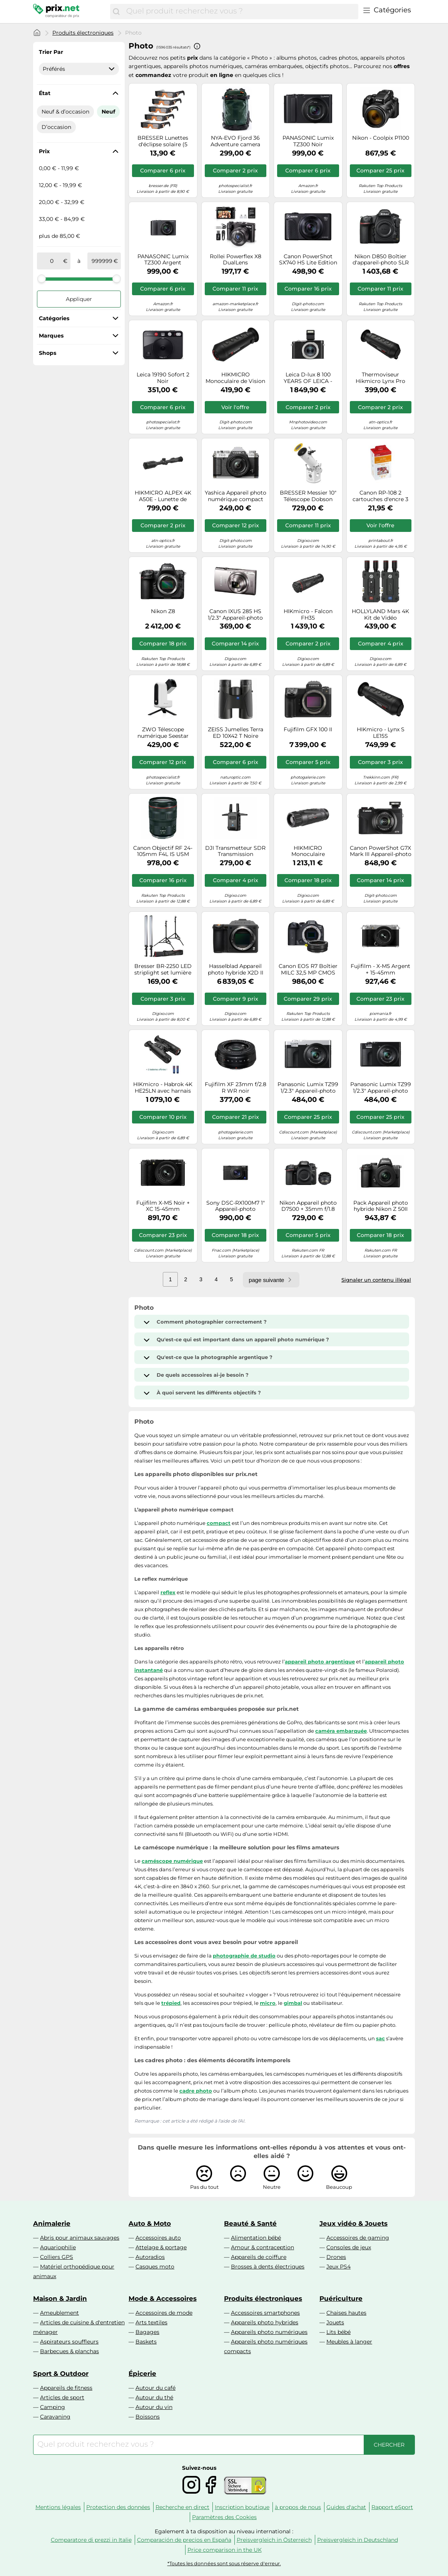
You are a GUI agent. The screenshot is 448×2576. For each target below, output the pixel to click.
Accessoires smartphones (265, 2312)
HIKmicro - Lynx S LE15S (381, 732)
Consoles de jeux (348, 2247)
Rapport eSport (392, 2507)
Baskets (146, 2341)
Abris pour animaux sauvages (79, 2237)
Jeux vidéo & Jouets (353, 2223)
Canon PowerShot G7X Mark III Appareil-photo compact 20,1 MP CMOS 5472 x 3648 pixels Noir (380, 851)
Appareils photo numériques (269, 2332)
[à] (102, 260)
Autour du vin (153, 2407)
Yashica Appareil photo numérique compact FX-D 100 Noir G (235, 496)
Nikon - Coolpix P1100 (380, 138)
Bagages (147, 2332)
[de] (51, 260)
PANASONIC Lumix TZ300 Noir (308, 141)
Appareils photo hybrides (264, 2322)
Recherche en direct (182, 2507)
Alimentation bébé (256, 2237)
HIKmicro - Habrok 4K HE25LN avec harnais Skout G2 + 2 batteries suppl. (162, 1087)
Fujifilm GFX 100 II (308, 729)
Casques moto (154, 2266)
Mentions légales (58, 2507)
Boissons (147, 2416)
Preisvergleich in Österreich (274, 2539)
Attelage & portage (161, 2247)
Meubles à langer (349, 2341)
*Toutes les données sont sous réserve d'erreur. (224, 2563)
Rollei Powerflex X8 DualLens (235, 259)
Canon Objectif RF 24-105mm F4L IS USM (162, 851)
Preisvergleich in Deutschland (357, 2539)
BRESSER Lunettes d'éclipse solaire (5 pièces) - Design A (162, 141)
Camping (52, 2407)
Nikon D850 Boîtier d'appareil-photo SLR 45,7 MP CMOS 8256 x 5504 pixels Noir (380, 259)
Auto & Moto (150, 2223)
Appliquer (79, 299)
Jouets (335, 2322)
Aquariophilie (58, 2247)
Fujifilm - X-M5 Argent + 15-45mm (380, 969)
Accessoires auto (158, 2237)
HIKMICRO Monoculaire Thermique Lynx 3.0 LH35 (308, 851)
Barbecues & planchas (69, 2351)
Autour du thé (154, 2397)
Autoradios (150, 2256)
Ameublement (59, 2312)
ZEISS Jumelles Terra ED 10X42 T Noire (235, 732)
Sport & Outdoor (61, 2373)
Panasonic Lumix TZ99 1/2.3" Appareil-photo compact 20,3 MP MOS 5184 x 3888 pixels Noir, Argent (308, 1087)
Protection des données (118, 2507)
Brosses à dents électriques (267, 2266)
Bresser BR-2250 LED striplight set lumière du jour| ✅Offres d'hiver (163, 969)
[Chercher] (116, 11)
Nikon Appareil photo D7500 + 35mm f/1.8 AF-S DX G (308, 1206)
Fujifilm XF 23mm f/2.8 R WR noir (235, 1087)
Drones (336, 2256)
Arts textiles (151, 2322)
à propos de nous (298, 2507)
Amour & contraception (262, 2247)
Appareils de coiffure (258, 2256)
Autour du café (155, 2387)
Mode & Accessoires (163, 2298)
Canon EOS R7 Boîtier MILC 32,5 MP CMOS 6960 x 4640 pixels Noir (308, 969)
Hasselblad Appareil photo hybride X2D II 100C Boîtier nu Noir (235, 969)
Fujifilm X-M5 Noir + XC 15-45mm (163, 1206)
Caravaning (55, 2416)
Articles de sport (62, 2397)
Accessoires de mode (163, 2312)
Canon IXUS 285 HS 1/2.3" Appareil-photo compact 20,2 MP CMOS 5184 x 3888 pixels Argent (235, 614)
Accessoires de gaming (357, 2237)
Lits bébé (338, 2332)
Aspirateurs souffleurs (69, 2341)
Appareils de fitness (66, 2387)
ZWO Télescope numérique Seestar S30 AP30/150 (163, 732)
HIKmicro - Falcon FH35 (308, 614)
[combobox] (240, 11)
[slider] (41, 278)
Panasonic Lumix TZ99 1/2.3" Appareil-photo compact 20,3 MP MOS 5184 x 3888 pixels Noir (380, 1087)
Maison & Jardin (60, 2298)
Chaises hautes (346, 2312)
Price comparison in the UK (224, 2549)
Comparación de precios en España (184, 2539)
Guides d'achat (346, 2507)
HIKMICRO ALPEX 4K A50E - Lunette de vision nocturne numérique (163, 496)
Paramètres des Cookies (224, 2517)
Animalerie (51, 2223)
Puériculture (341, 2298)
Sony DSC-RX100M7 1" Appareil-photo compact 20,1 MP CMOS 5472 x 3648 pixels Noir (235, 1206)
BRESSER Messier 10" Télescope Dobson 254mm (308, 496)
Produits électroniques (83, 32)
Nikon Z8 (163, 611)
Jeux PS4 (338, 2266)
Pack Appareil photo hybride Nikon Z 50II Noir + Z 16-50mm (380, 1206)
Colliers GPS (56, 2256)
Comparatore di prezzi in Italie (91, 2539)
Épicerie (142, 2373)
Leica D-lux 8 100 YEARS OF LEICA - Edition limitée (308, 377)
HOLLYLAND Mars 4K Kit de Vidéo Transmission (380, 614)
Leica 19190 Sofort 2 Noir (163, 377)
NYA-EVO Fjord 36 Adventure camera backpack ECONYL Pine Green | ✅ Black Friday (235, 141)
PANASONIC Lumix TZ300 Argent (163, 259)
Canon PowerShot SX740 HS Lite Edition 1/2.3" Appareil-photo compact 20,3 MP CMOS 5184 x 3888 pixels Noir (308, 259)
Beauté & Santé (250, 2223)
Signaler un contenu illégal (376, 1280)
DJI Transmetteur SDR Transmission (235, 851)
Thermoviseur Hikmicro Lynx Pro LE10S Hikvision (380, 377)
